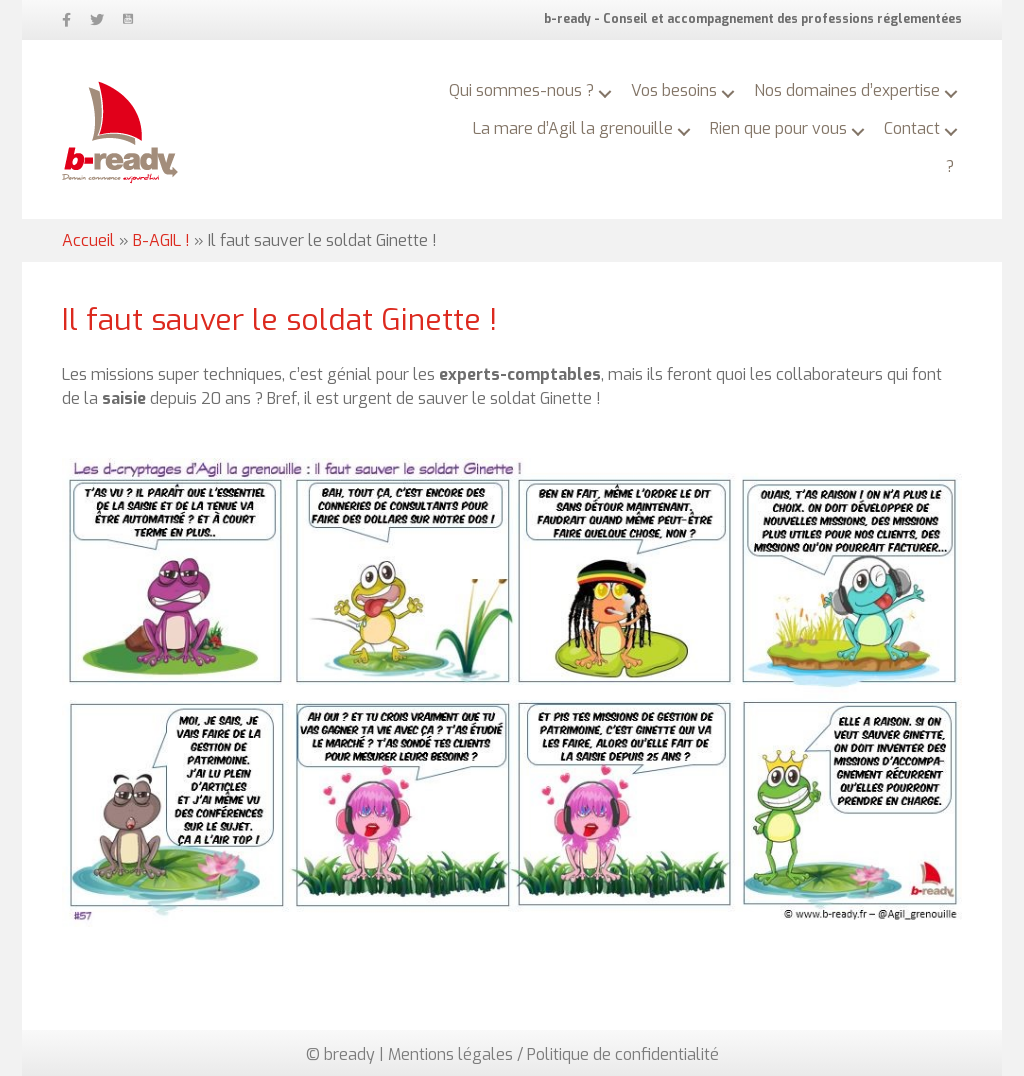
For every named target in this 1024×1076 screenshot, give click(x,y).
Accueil (88, 240)
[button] (605, 94)
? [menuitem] (950, 166)
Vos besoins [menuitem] (674, 90)
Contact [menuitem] (912, 128)
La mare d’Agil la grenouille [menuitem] (573, 128)
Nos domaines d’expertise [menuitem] (847, 90)
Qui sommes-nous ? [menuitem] (521, 90)
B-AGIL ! (161, 240)
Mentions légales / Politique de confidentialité (553, 1054)
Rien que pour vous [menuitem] (778, 128)
